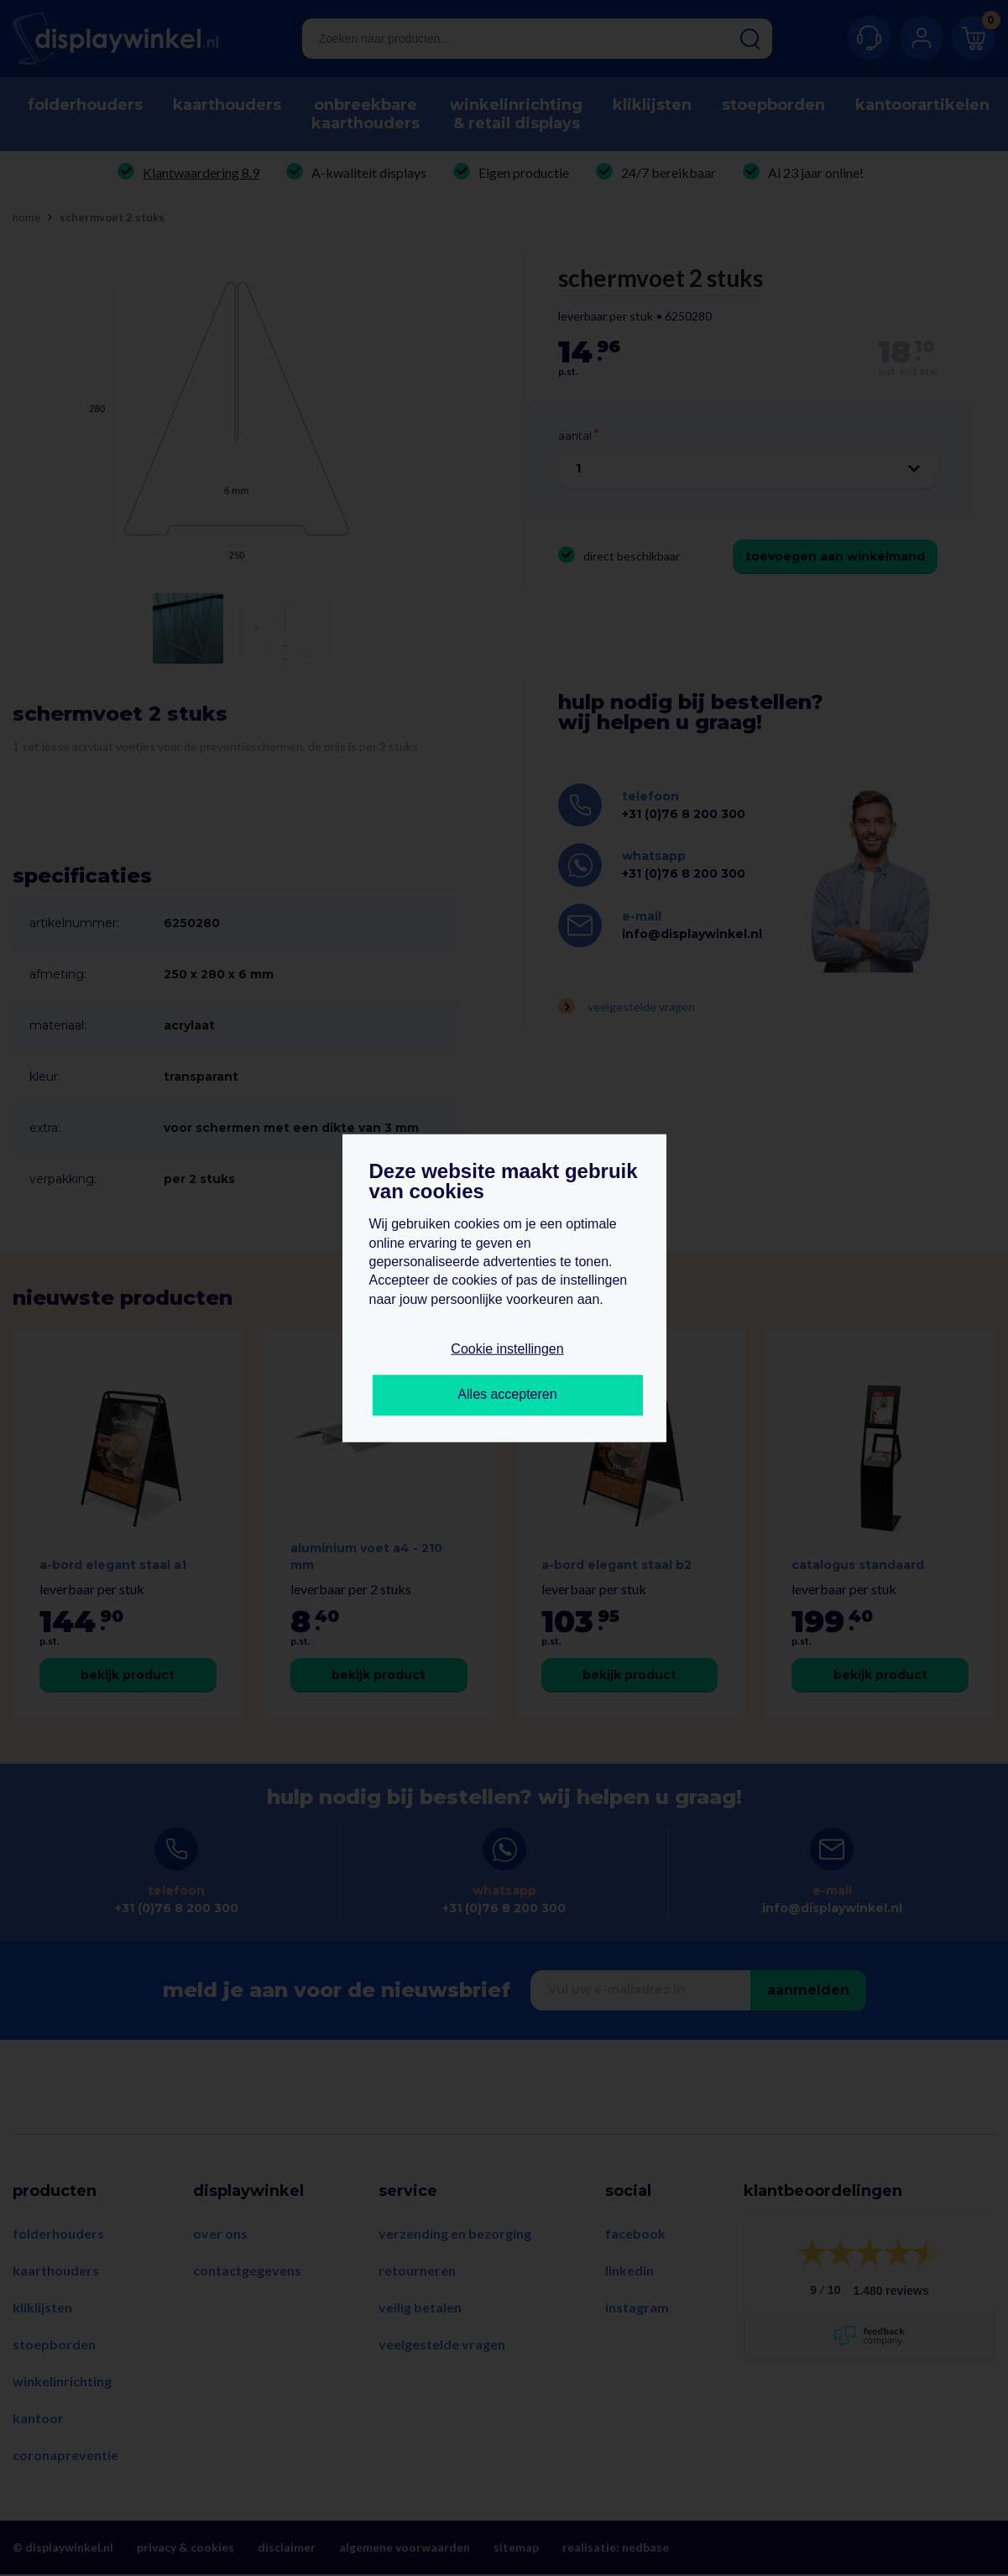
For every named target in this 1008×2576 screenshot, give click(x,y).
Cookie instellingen (507, 1349)
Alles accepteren (506, 1394)
